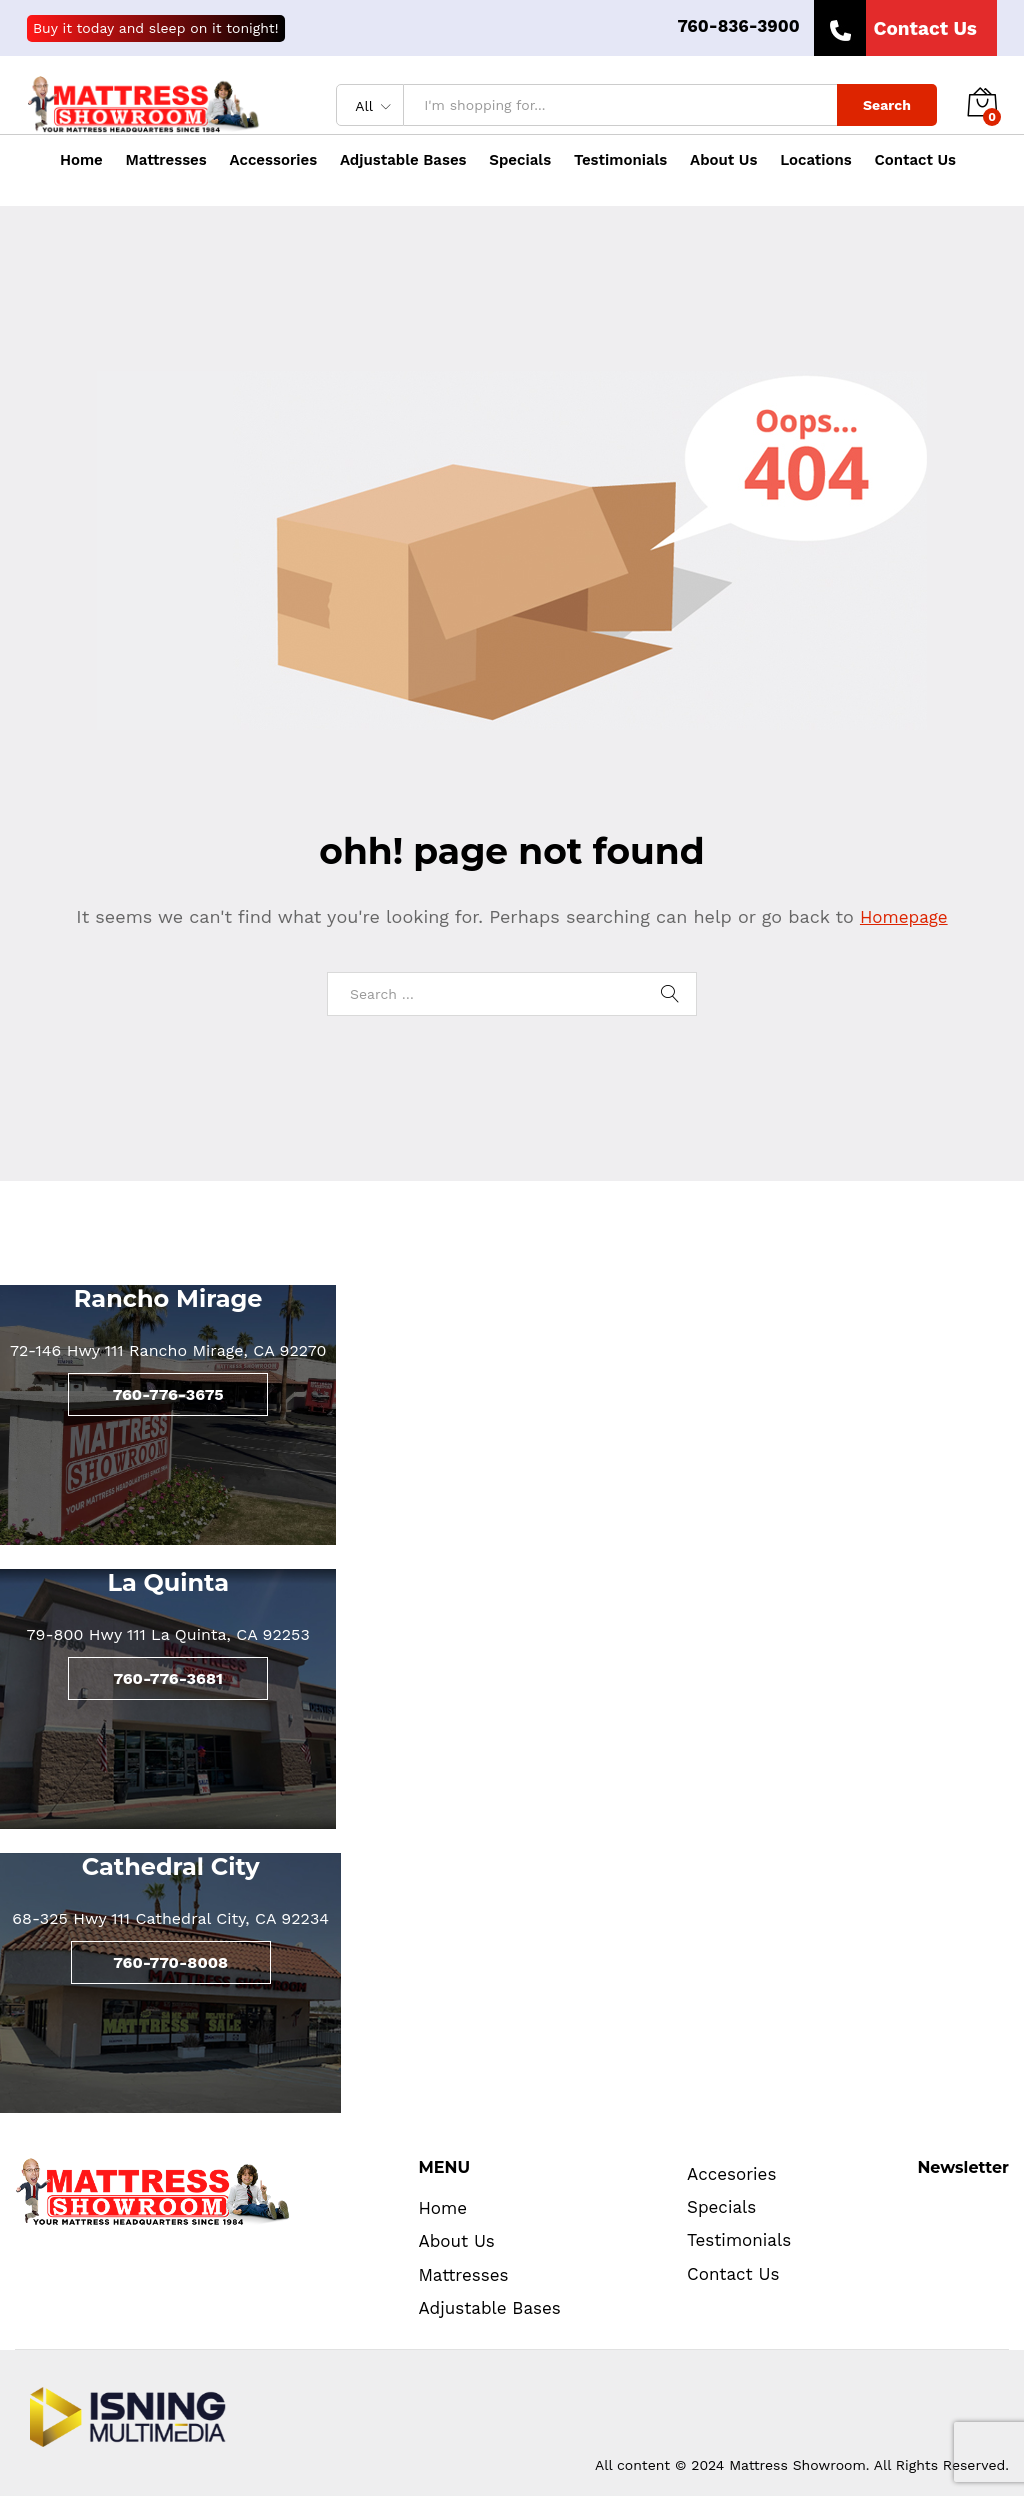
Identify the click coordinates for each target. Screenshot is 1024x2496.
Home (81, 160)
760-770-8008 (170, 1962)
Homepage (904, 917)
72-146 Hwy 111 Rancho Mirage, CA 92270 (168, 1350)
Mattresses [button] (166, 160)
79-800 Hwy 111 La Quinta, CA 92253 (168, 1634)
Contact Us (916, 160)
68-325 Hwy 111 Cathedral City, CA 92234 (170, 1918)
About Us (723, 160)
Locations (816, 160)
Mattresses (463, 2275)
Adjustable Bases (403, 160)
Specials (520, 160)
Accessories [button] (274, 160)
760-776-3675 (168, 1394)
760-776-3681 (167, 1678)
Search (887, 105)
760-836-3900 (738, 26)
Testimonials (620, 160)
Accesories (731, 2174)
